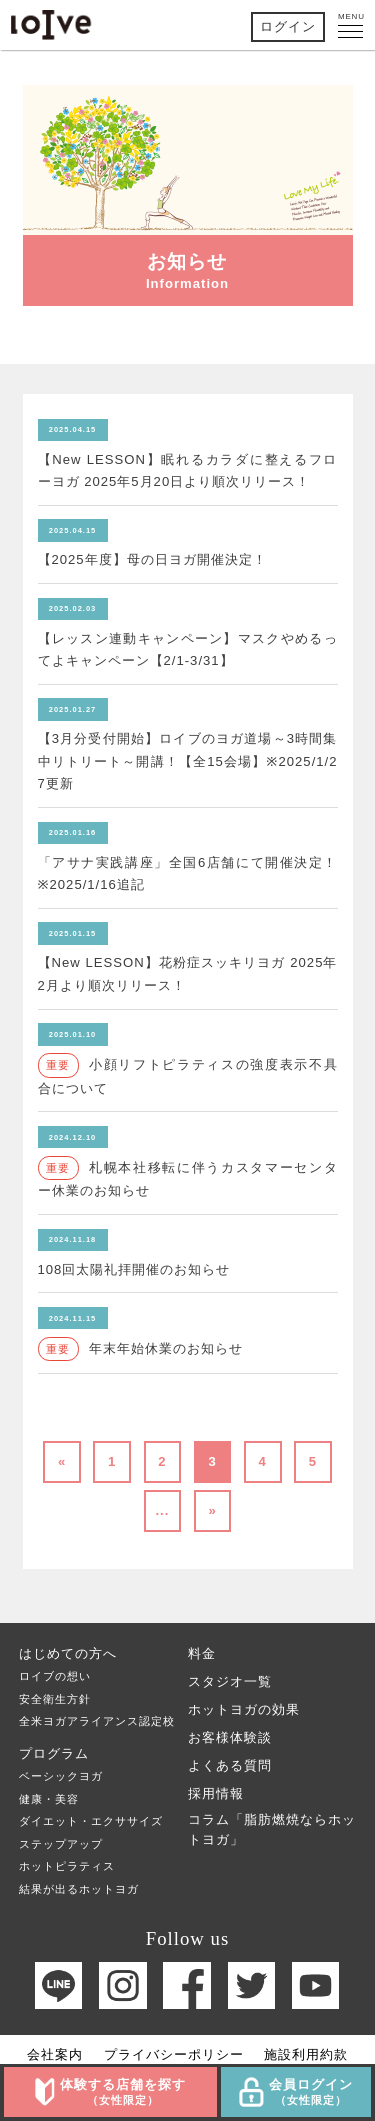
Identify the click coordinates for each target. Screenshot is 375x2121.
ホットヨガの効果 (244, 1709)
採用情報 (216, 1793)
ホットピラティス (67, 1866)
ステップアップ (61, 1844)
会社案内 (55, 2054)
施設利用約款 (306, 2054)
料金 (202, 1653)
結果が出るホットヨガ (79, 1889)
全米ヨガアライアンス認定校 (97, 1721)
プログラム (54, 1753)
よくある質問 (230, 1765)
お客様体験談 (230, 1737)
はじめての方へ (68, 1653)
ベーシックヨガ (61, 1776)
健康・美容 (49, 1799)
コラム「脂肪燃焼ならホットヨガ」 (272, 1829)
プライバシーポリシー (174, 2054)
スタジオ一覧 (230, 1681)
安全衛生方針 (55, 1699)
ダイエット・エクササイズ (91, 1821)
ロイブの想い (55, 1676)
